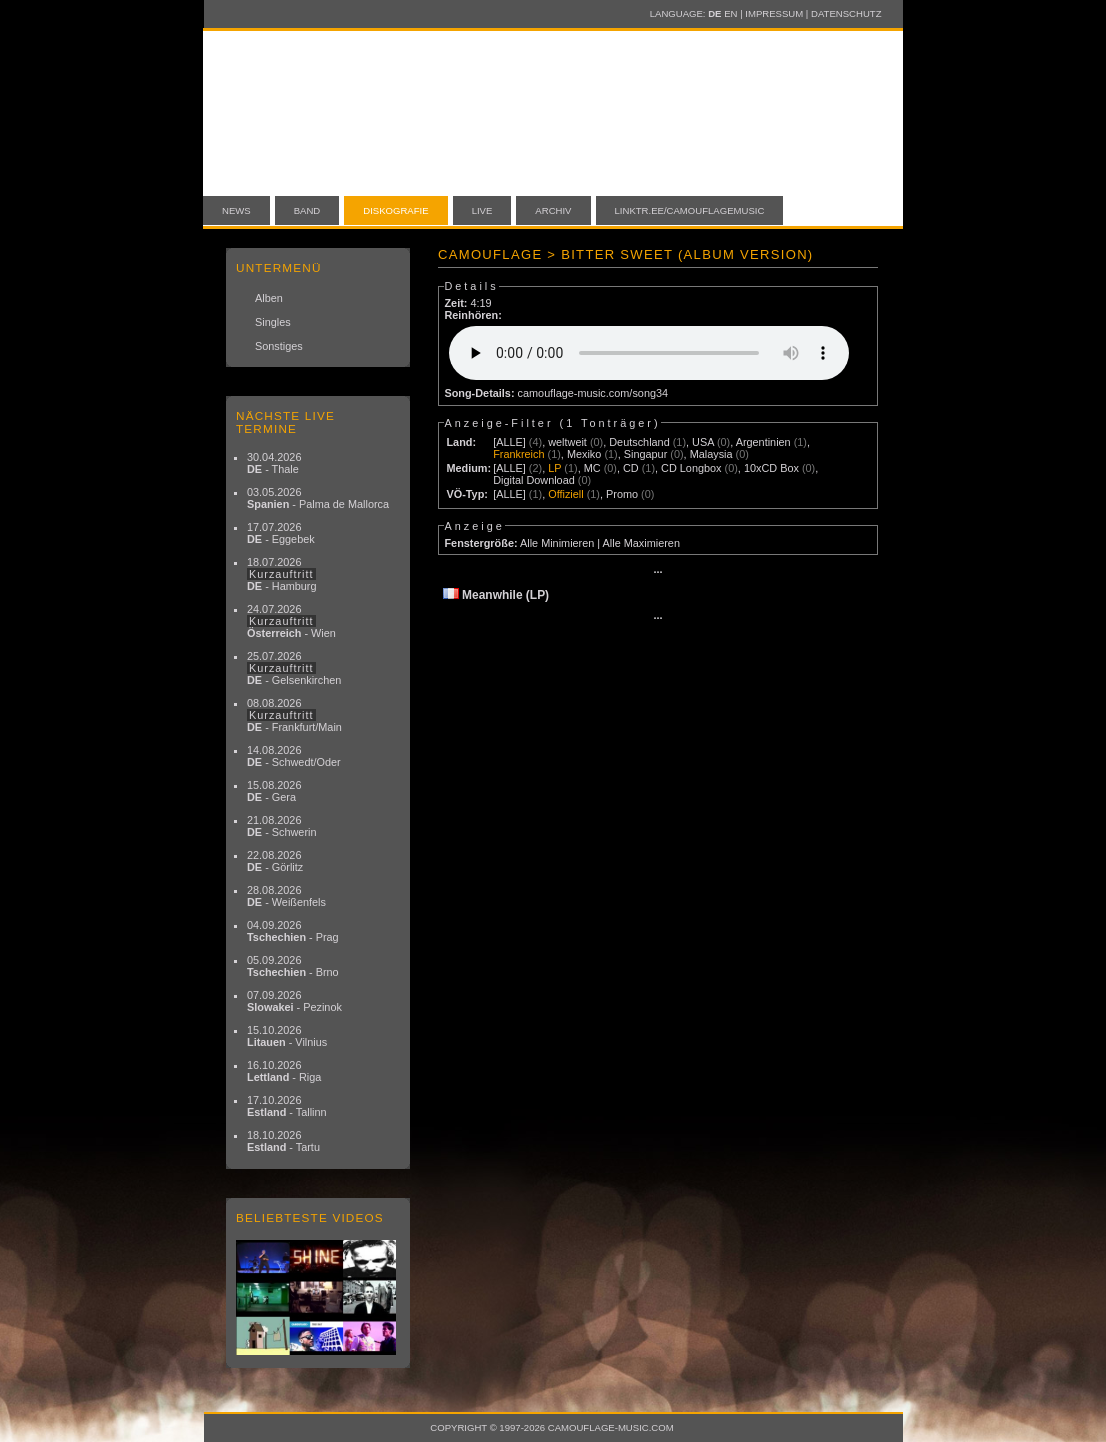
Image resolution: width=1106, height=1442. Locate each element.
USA (703, 442)
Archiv (553, 210)
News (236, 210)
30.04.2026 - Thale (274, 463)
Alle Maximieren (641, 543)
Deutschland (639, 442)
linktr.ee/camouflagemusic (690, 210)
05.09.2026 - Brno (293, 966)
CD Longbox (691, 468)
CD (631, 468)
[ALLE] (509, 442)
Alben (269, 298)
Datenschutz (846, 13)
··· (657, 572)
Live (482, 210)
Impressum (774, 13)
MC (592, 468)
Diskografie (395, 210)
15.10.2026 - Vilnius (287, 1036)
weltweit (567, 442)
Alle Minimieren (557, 543)
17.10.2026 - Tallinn (287, 1106)
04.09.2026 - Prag (293, 931)
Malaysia (711, 454)
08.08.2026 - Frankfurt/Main (294, 715)
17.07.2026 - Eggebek (281, 533)
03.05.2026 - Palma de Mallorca (318, 498)
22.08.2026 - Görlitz (275, 861)
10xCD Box (771, 468)
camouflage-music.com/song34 (593, 393)
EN (730, 13)
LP (554, 468)
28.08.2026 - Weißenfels (286, 896)
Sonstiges (279, 346)
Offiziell (565, 494)
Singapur (646, 454)
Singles (273, 322)
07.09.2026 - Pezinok (294, 1001)
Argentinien (763, 442)
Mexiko (584, 454)
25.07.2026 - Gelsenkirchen (294, 668)
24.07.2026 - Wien (291, 621)
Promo (622, 494)
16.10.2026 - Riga (284, 1071)
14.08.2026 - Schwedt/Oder (294, 756)
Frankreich (518, 454)
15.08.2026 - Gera (274, 791)
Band (307, 210)
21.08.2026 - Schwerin (282, 826)
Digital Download (534, 480)
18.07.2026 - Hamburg (282, 574)
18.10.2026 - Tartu (283, 1141)
